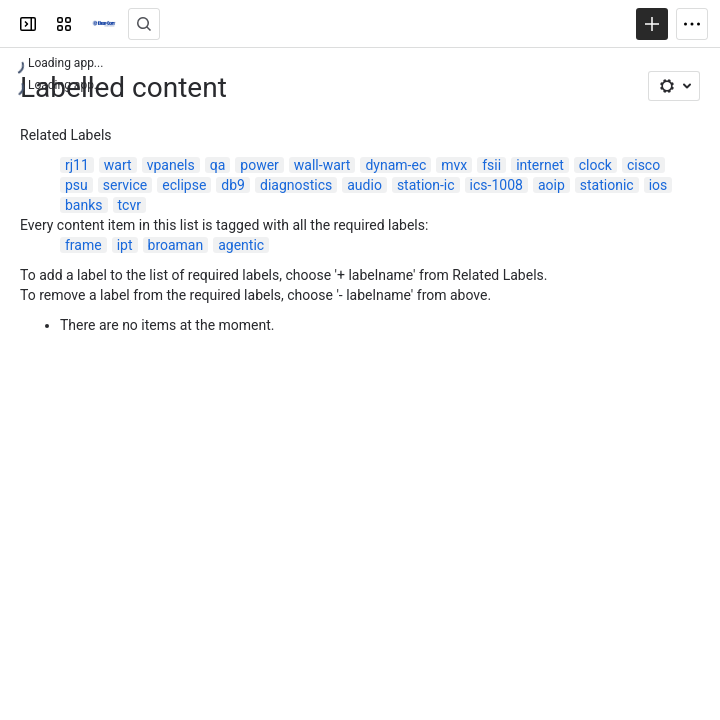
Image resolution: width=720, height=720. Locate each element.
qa (218, 165)
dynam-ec (395, 165)
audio (364, 185)
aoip (551, 185)
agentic (241, 245)
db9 (233, 185)
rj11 (77, 165)
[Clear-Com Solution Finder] (104, 24)
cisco (643, 165)
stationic (607, 185)
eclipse (184, 185)
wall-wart (322, 165)
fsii (491, 165)
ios (658, 185)
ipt (125, 245)
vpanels (171, 165)
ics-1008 (496, 185)
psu (76, 185)
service (125, 185)
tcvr (129, 205)
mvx (454, 165)
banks (84, 205)
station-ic (426, 185)
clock (595, 165)
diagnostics (296, 185)
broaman (176, 245)
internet (540, 165)
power (259, 165)
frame (83, 245)
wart (118, 165)
